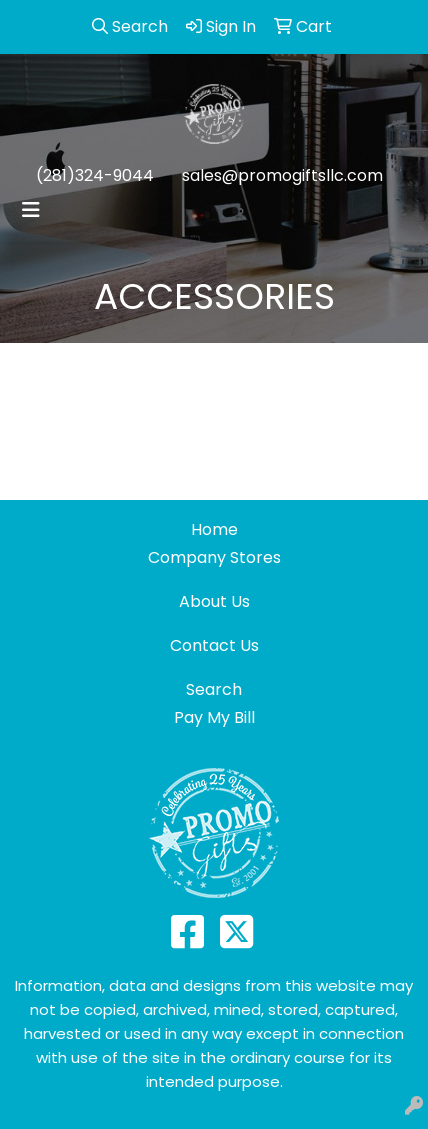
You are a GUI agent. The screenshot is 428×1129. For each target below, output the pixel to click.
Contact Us (214, 645)
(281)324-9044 (95, 175)
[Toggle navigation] (31, 210)
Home (214, 529)
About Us (214, 601)
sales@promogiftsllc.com (282, 175)
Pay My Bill (214, 717)
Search (214, 689)
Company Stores (214, 557)
